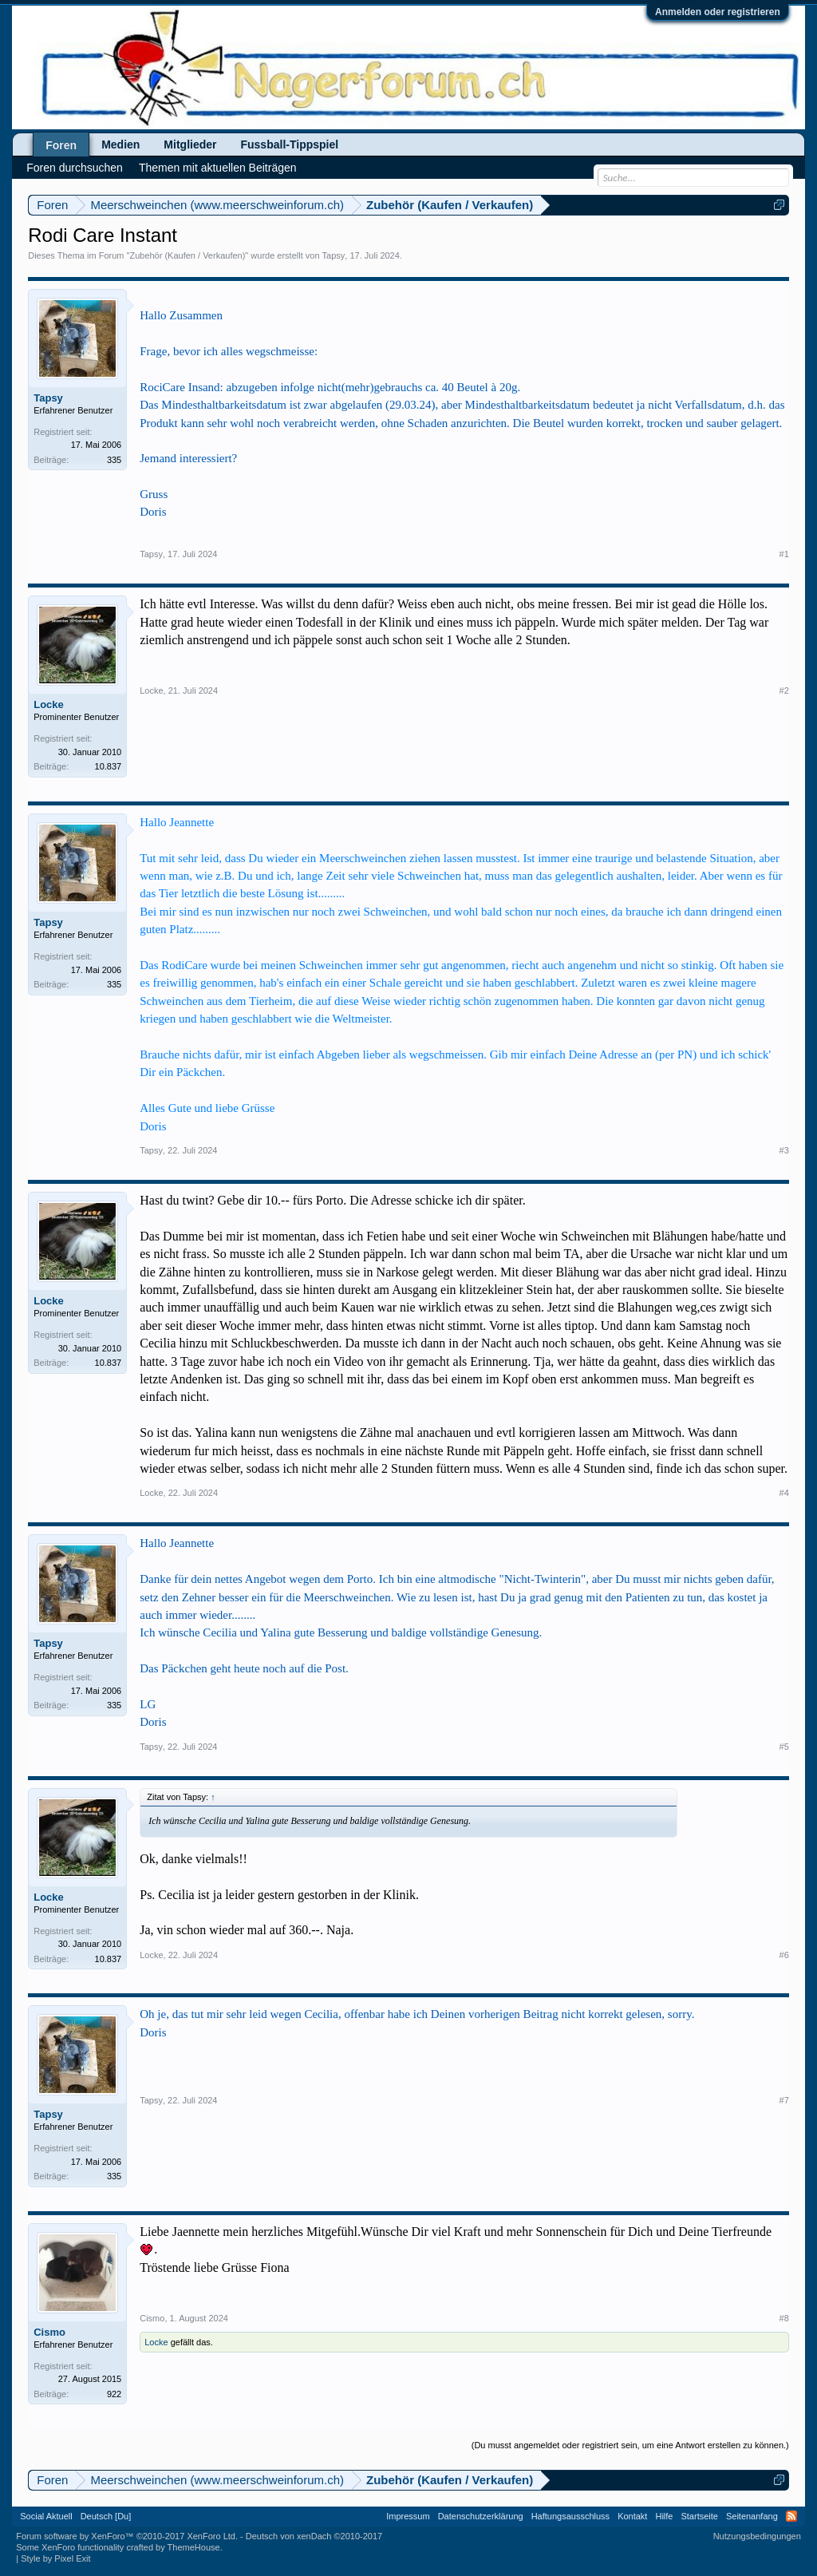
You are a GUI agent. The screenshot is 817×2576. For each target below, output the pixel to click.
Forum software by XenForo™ (127, 2536)
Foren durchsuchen (74, 167)
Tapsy (333, 255)
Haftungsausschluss (570, 2516)
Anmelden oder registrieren (717, 12)
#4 (784, 1493)
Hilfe (664, 2516)
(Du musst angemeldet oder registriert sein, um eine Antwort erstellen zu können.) (630, 2445)
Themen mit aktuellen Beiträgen (218, 167)
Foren (61, 145)
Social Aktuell (46, 2516)
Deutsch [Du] (106, 2516)
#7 (784, 2100)
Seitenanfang (752, 2516)
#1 (784, 554)
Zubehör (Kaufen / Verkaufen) (187, 255)
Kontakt (632, 2516)
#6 (784, 1955)
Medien (120, 144)
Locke (49, 704)
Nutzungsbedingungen (757, 2536)
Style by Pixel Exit (55, 2558)
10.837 (108, 766)
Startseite (699, 2516)
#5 (784, 1746)
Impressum (407, 2516)
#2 (784, 690)
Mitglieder (190, 144)
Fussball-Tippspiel (289, 144)
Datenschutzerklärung (480, 2516)
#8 (784, 2318)
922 (114, 2394)
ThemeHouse (194, 2547)
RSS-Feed (791, 2516)
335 (114, 460)
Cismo (49, 2332)
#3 (784, 1150)
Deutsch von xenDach (314, 2536)
